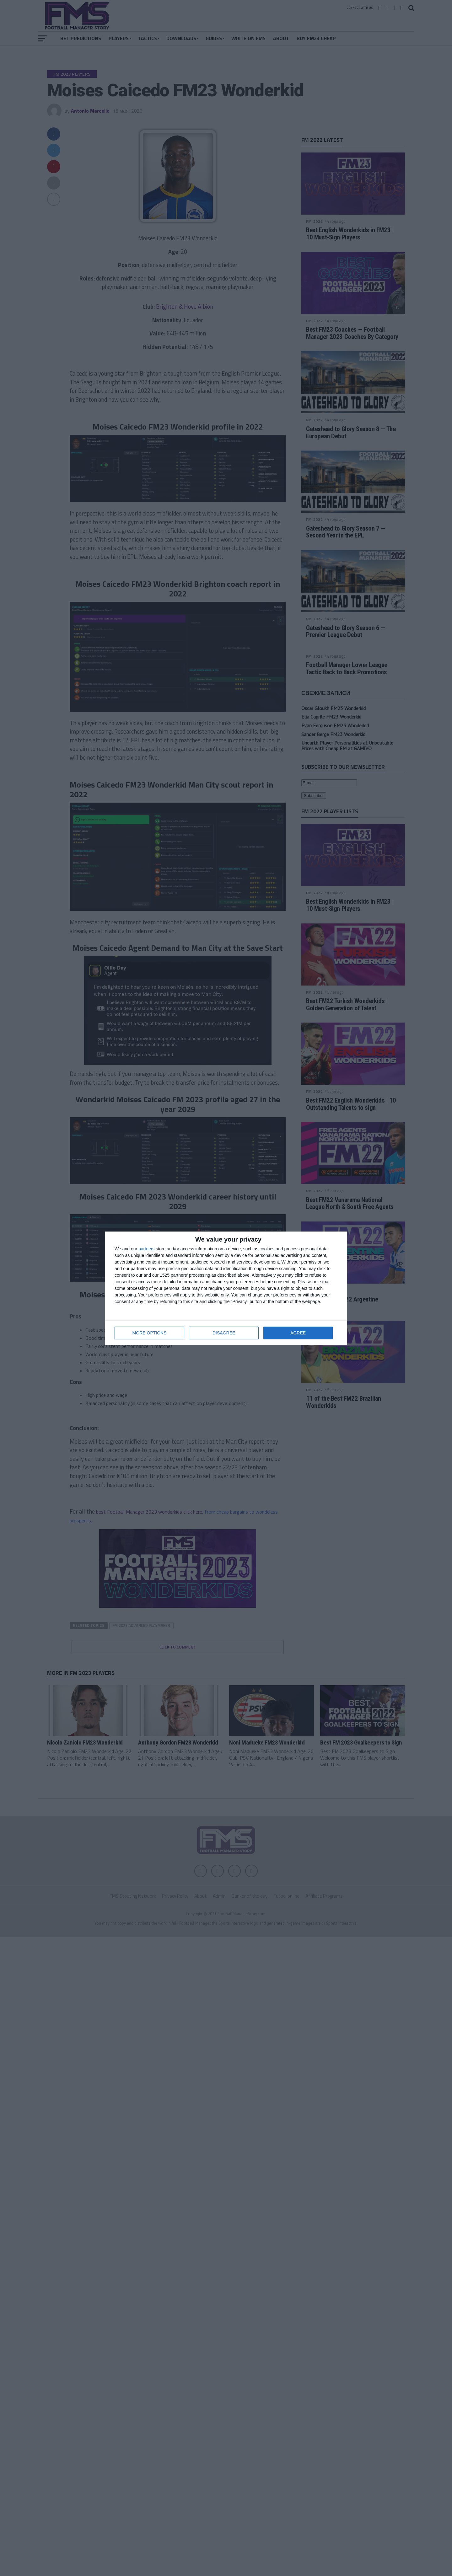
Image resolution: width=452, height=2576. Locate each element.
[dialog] (226, 1288)
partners (146, 1249)
